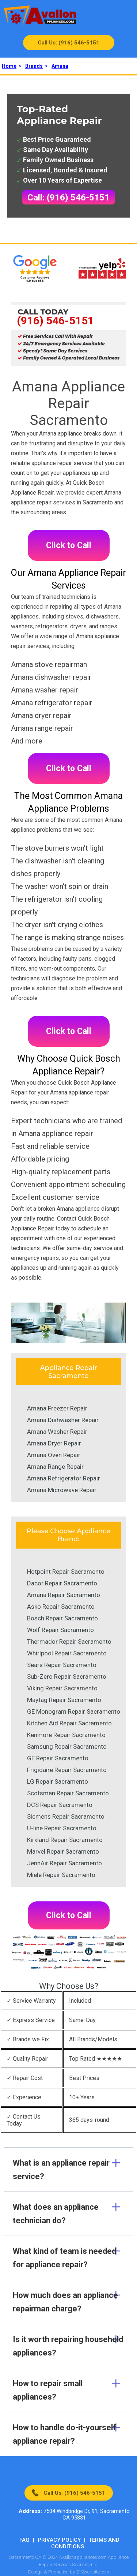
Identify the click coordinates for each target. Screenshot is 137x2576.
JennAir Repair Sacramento (64, 1863)
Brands (34, 66)
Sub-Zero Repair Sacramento (66, 1676)
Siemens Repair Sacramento (65, 1816)
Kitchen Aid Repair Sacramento (69, 1723)
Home (9, 66)
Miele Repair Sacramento (61, 1874)
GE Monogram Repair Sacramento (73, 1711)
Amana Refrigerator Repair (63, 1478)
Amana (60, 66)
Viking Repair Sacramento (62, 1688)
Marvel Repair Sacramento (63, 1851)
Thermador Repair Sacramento (69, 1641)
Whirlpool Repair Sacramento (67, 1653)
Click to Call (68, 545)
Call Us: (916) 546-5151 (68, 42)
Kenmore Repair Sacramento (66, 1734)
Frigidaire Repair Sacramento (67, 1769)
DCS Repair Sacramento (59, 1804)
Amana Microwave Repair (61, 1490)
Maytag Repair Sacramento (64, 1699)
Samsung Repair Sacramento (67, 1746)
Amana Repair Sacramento (63, 1595)
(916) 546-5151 (55, 320)
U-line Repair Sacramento (61, 1828)
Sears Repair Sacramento (61, 1664)
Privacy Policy (59, 2540)
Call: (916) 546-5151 (68, 197)
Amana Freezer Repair (57, 1408)
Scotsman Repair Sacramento (68, 1793)
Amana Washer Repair (57, 1431)
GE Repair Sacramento (57, 1758)
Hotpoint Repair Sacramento (65, 1571)
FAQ (24, 2540)
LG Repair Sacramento (57, 1781)
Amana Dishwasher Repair (63, 1420)
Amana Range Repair (55, 1466)
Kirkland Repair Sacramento (65, 1839)
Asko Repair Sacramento (61, 1606)
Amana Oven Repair (53, 1455)
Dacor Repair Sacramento (62, 1583)
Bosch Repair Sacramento (62, 1618)
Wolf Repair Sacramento (60, 1630)
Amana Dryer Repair (54, 1443)
